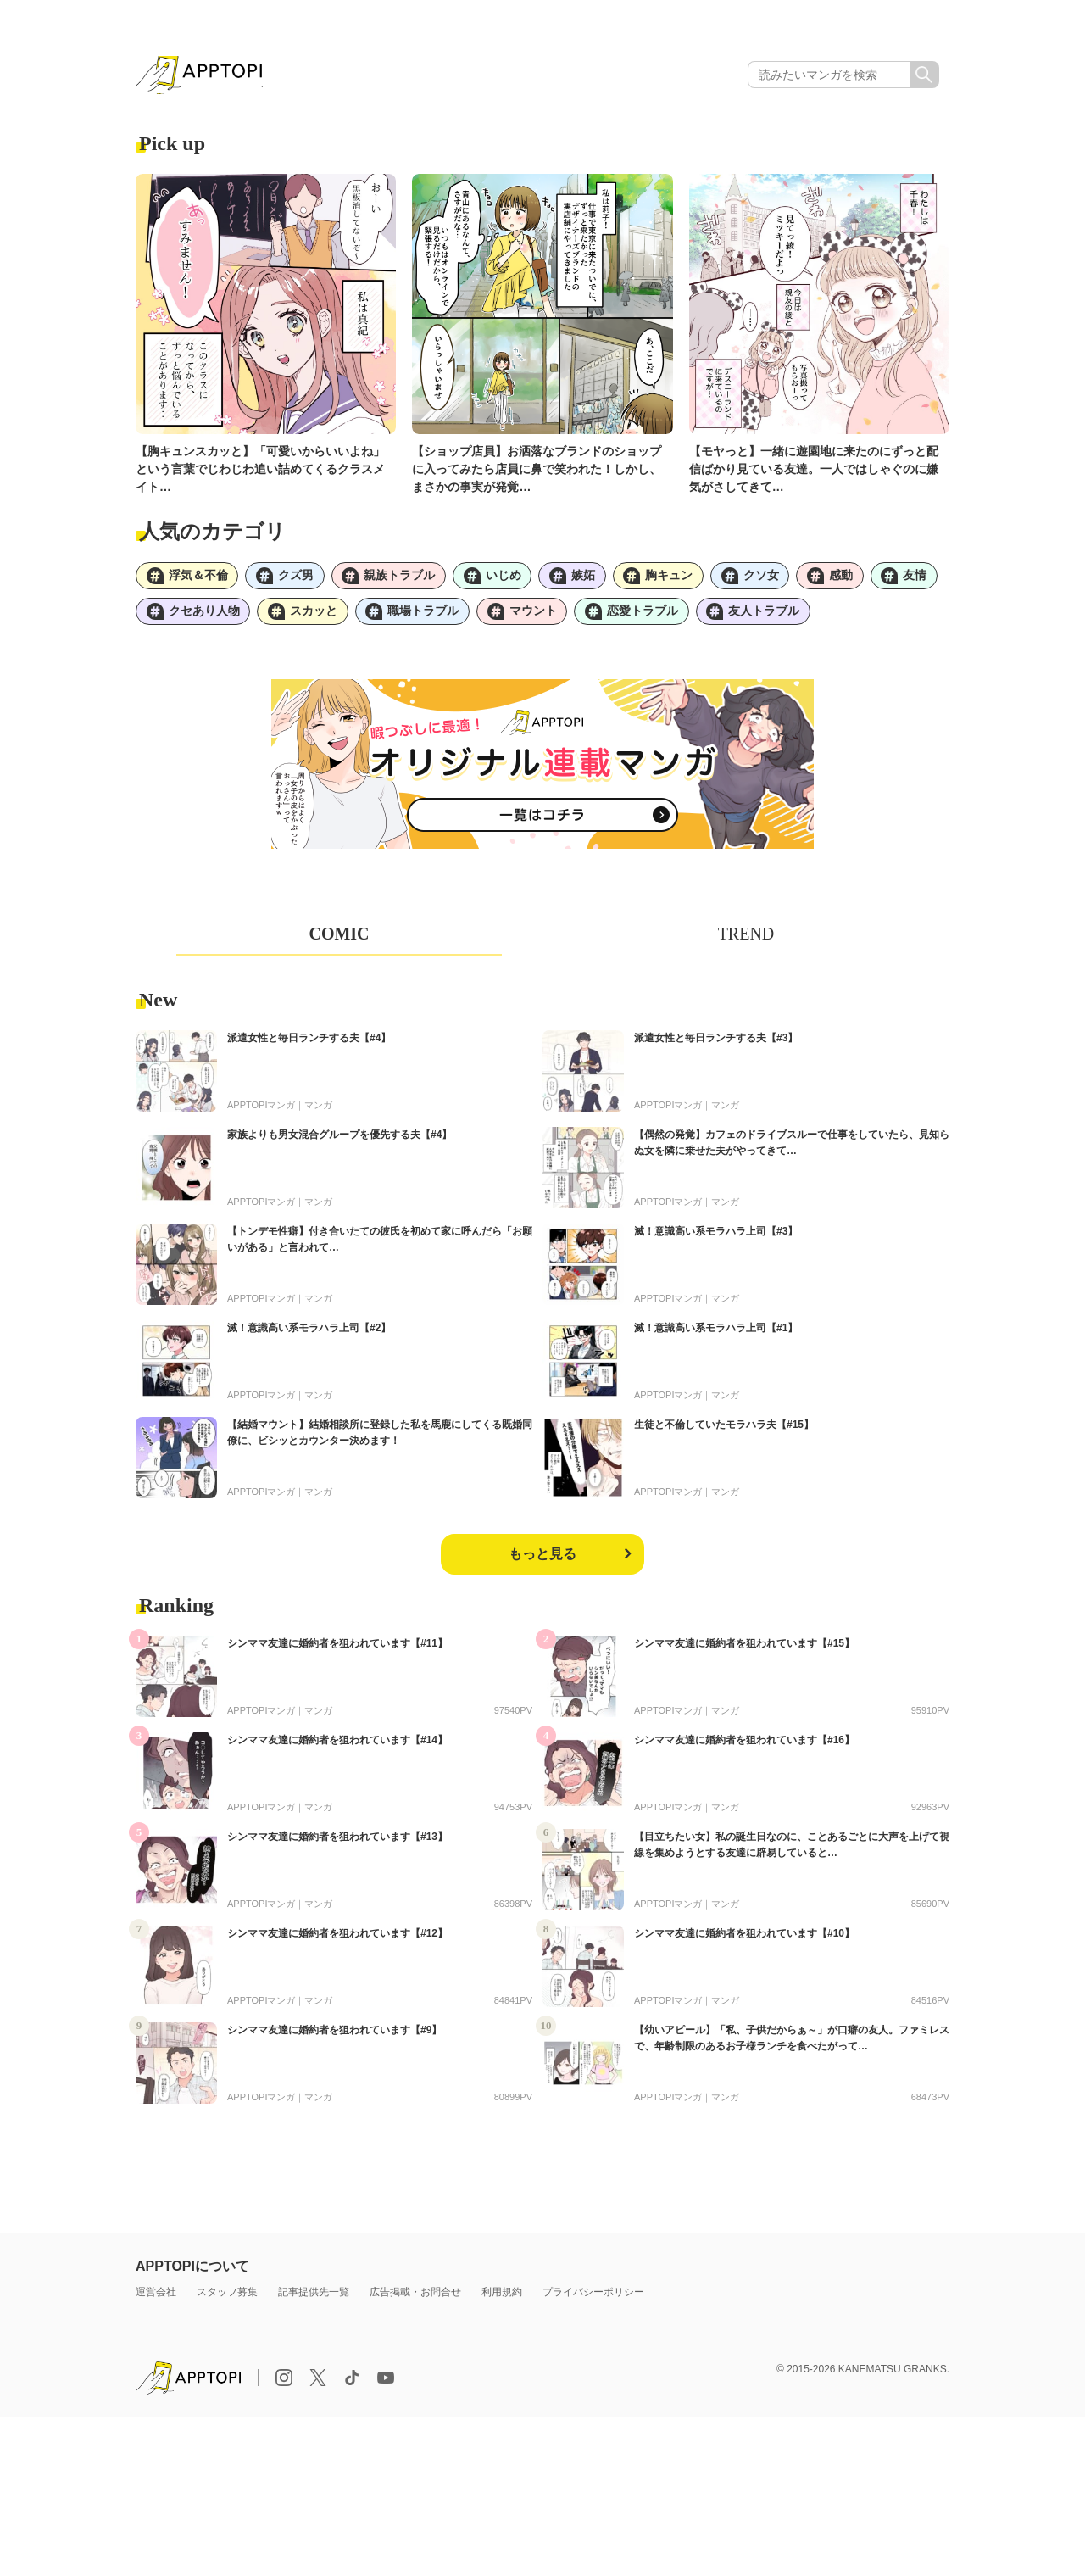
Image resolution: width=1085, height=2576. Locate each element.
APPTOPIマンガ (261, 1111)
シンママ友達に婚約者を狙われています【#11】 (337, 1649)
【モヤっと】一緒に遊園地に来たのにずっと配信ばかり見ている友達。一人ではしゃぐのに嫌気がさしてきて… (813, 471)
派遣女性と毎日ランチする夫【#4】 (309, 1044)
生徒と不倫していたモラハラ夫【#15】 (724, 1430)
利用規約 (501, 2298)
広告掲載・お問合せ (415, 2298)
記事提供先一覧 (313, 2298)
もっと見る (542, 1560)
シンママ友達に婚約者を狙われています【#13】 (337, 1842)
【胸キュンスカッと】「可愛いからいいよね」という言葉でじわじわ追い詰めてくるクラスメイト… (260, 471)
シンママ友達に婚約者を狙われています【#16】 (744, 1746)
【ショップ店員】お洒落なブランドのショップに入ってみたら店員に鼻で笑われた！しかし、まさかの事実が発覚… (536, 471)
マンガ (318, 1111)
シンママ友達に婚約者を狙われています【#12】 (337, 1939)
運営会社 (156, 2298)
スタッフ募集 (227, 2298)
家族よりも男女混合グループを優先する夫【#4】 (339, 1140)
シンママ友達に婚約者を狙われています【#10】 (744, 1939)
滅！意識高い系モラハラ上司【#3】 (716, 1237)
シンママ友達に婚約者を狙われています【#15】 (744, 1649)
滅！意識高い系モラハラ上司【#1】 (716, 1334)
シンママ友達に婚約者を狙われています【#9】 (334, 2036)
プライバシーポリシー (593, 2298)
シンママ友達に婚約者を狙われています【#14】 (337, 1746)
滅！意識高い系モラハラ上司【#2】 (309, 1334)
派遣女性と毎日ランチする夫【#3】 (716, 1044)
